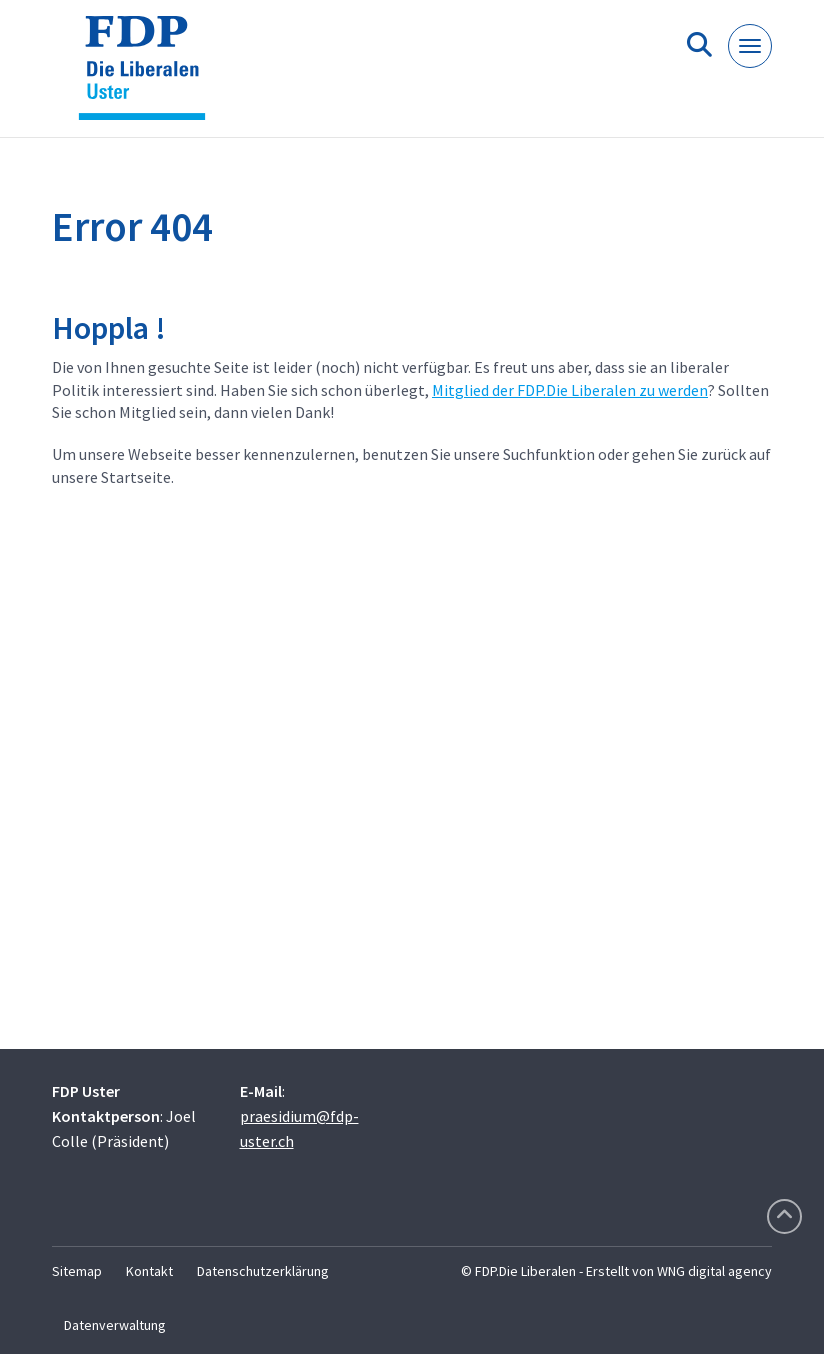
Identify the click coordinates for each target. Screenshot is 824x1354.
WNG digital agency (714, 1271)
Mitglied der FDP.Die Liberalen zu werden (570, 390)
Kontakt (149, 1271)
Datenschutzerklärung (263, 1271)
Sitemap (77, 1271)
